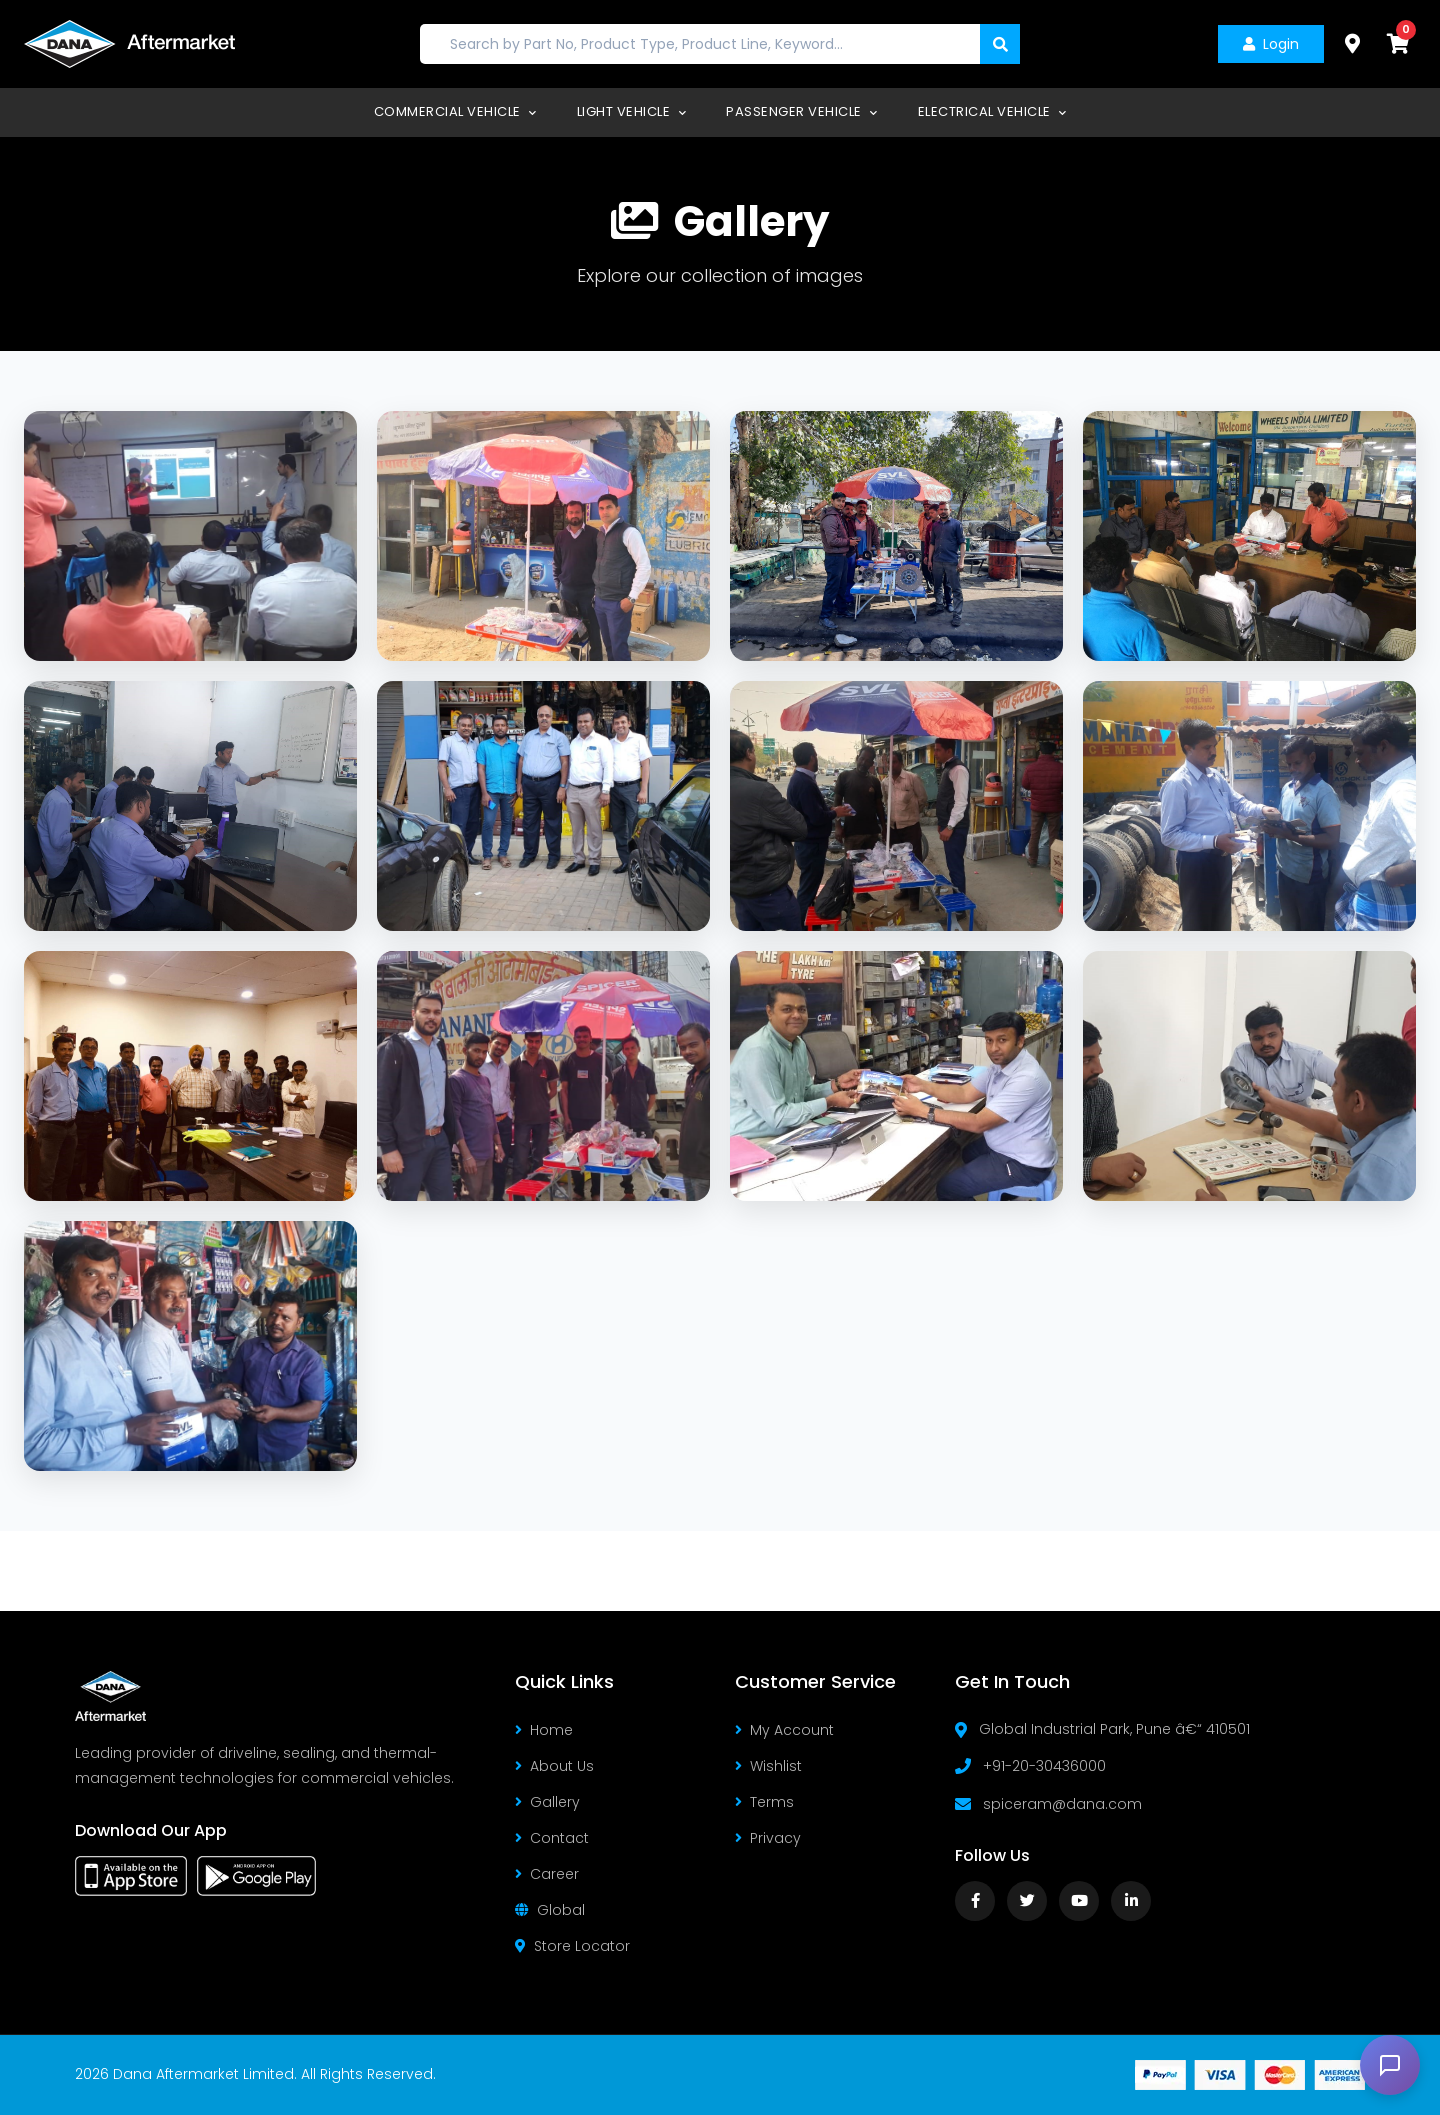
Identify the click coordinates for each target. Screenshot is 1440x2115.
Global (550, 1910)
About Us (554, 1766)
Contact (552, 1838)
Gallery (547, 1802)
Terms (764, 1802)
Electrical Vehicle (992, 111)
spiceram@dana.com (1062, 1804)
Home (544, 1730)
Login (1271, 44)
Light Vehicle (632, 111)
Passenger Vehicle (802, 111)
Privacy (768, 1838)
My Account (784, 1730)
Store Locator (572, 1946)
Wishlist (768, 1766)
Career (547, 1874)
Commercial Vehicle (455, 111)
